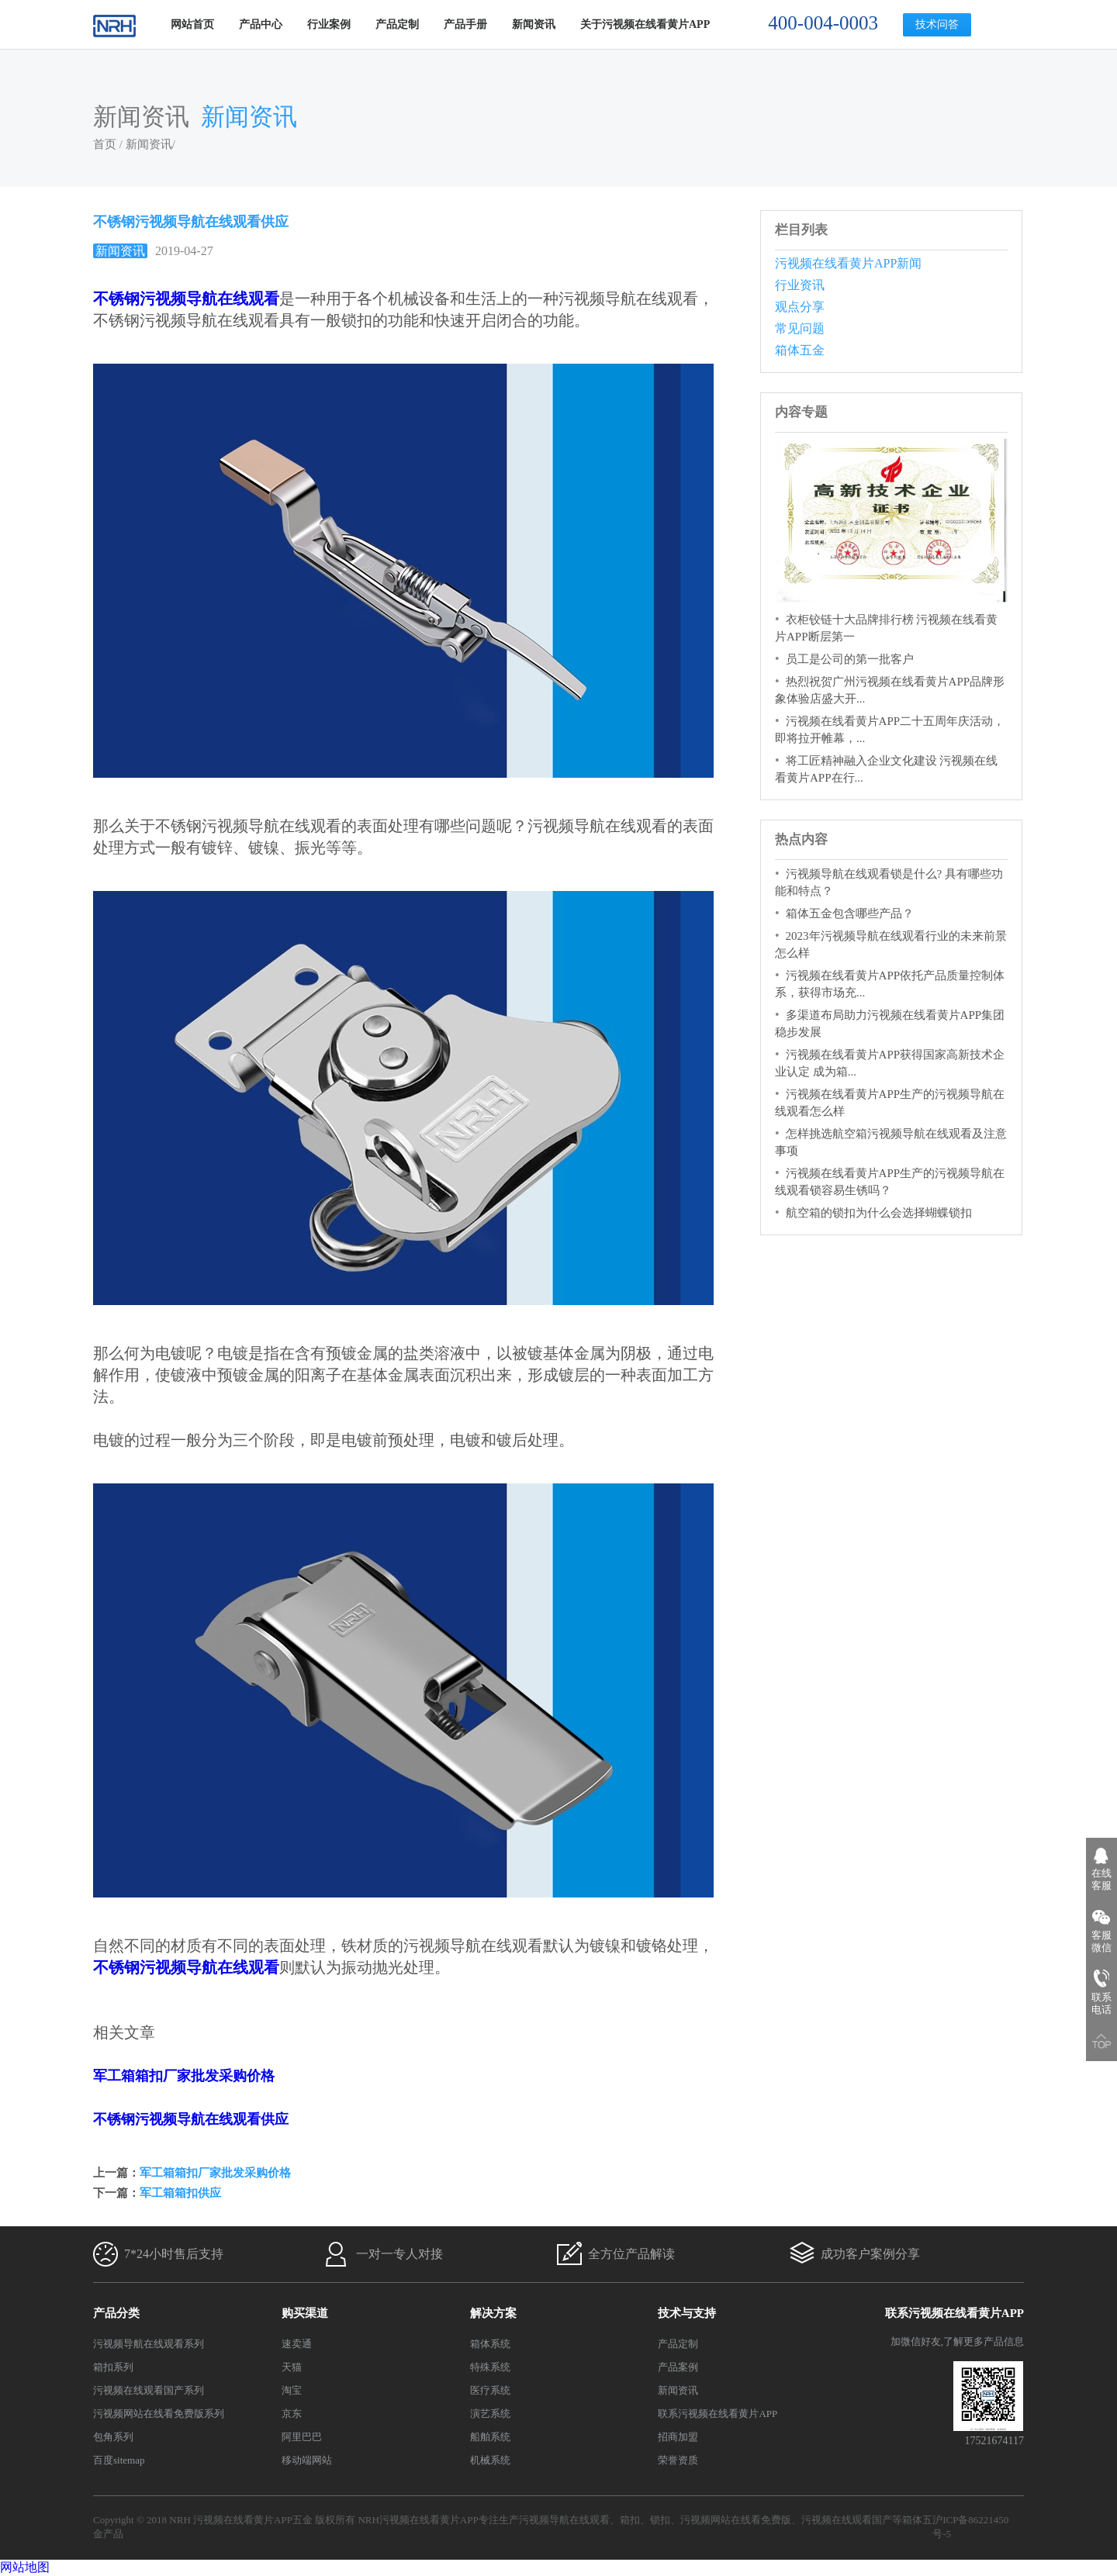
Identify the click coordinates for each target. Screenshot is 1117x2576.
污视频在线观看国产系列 (148, 2390)
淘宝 (292, 2390)
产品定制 (397, 24)
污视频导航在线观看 (564, 2520)
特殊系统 (490, 2367)
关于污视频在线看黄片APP (645, 24)
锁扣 (660, 2520)
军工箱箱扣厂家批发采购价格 (184, 2076)
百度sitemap (118, 2460)
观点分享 (800, 306)
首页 (104, 144)
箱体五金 (800, 350)
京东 (292, 2413)
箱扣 (630, 2520)
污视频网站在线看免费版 (735, 2520)
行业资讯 (800, 285)
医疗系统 (490, 2390)
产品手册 (465, 24)
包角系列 (113, 2437)
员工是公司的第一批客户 (850, 659)
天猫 (292, 2367)
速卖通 (297, 2344)
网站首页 (192, 24)
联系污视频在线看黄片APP (717, 2413)
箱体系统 (490, 2344)
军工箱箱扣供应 (180, 2193)
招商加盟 (678, 2437)
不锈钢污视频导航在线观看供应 (191, 2119)
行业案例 (329, 24)
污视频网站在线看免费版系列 (158, 2413)
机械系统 (490, 2460)
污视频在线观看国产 (846, 2520)
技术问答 (937, 24)
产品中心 (260, 24)
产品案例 (678, 2367)
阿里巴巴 (302, 2437)
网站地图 (25, 2567)
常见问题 (800, 328)
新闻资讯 (533, 24)
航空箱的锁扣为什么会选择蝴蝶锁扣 (879, 1213)
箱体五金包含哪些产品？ (850, 913)
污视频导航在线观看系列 (148, 2344)
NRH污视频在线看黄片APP (418, 2520)
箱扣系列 (113, 2367)
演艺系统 (490, 2413)
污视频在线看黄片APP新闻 (848, 263)
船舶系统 (490, 2437)
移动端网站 (307, 2460)
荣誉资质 (678, 2460)
